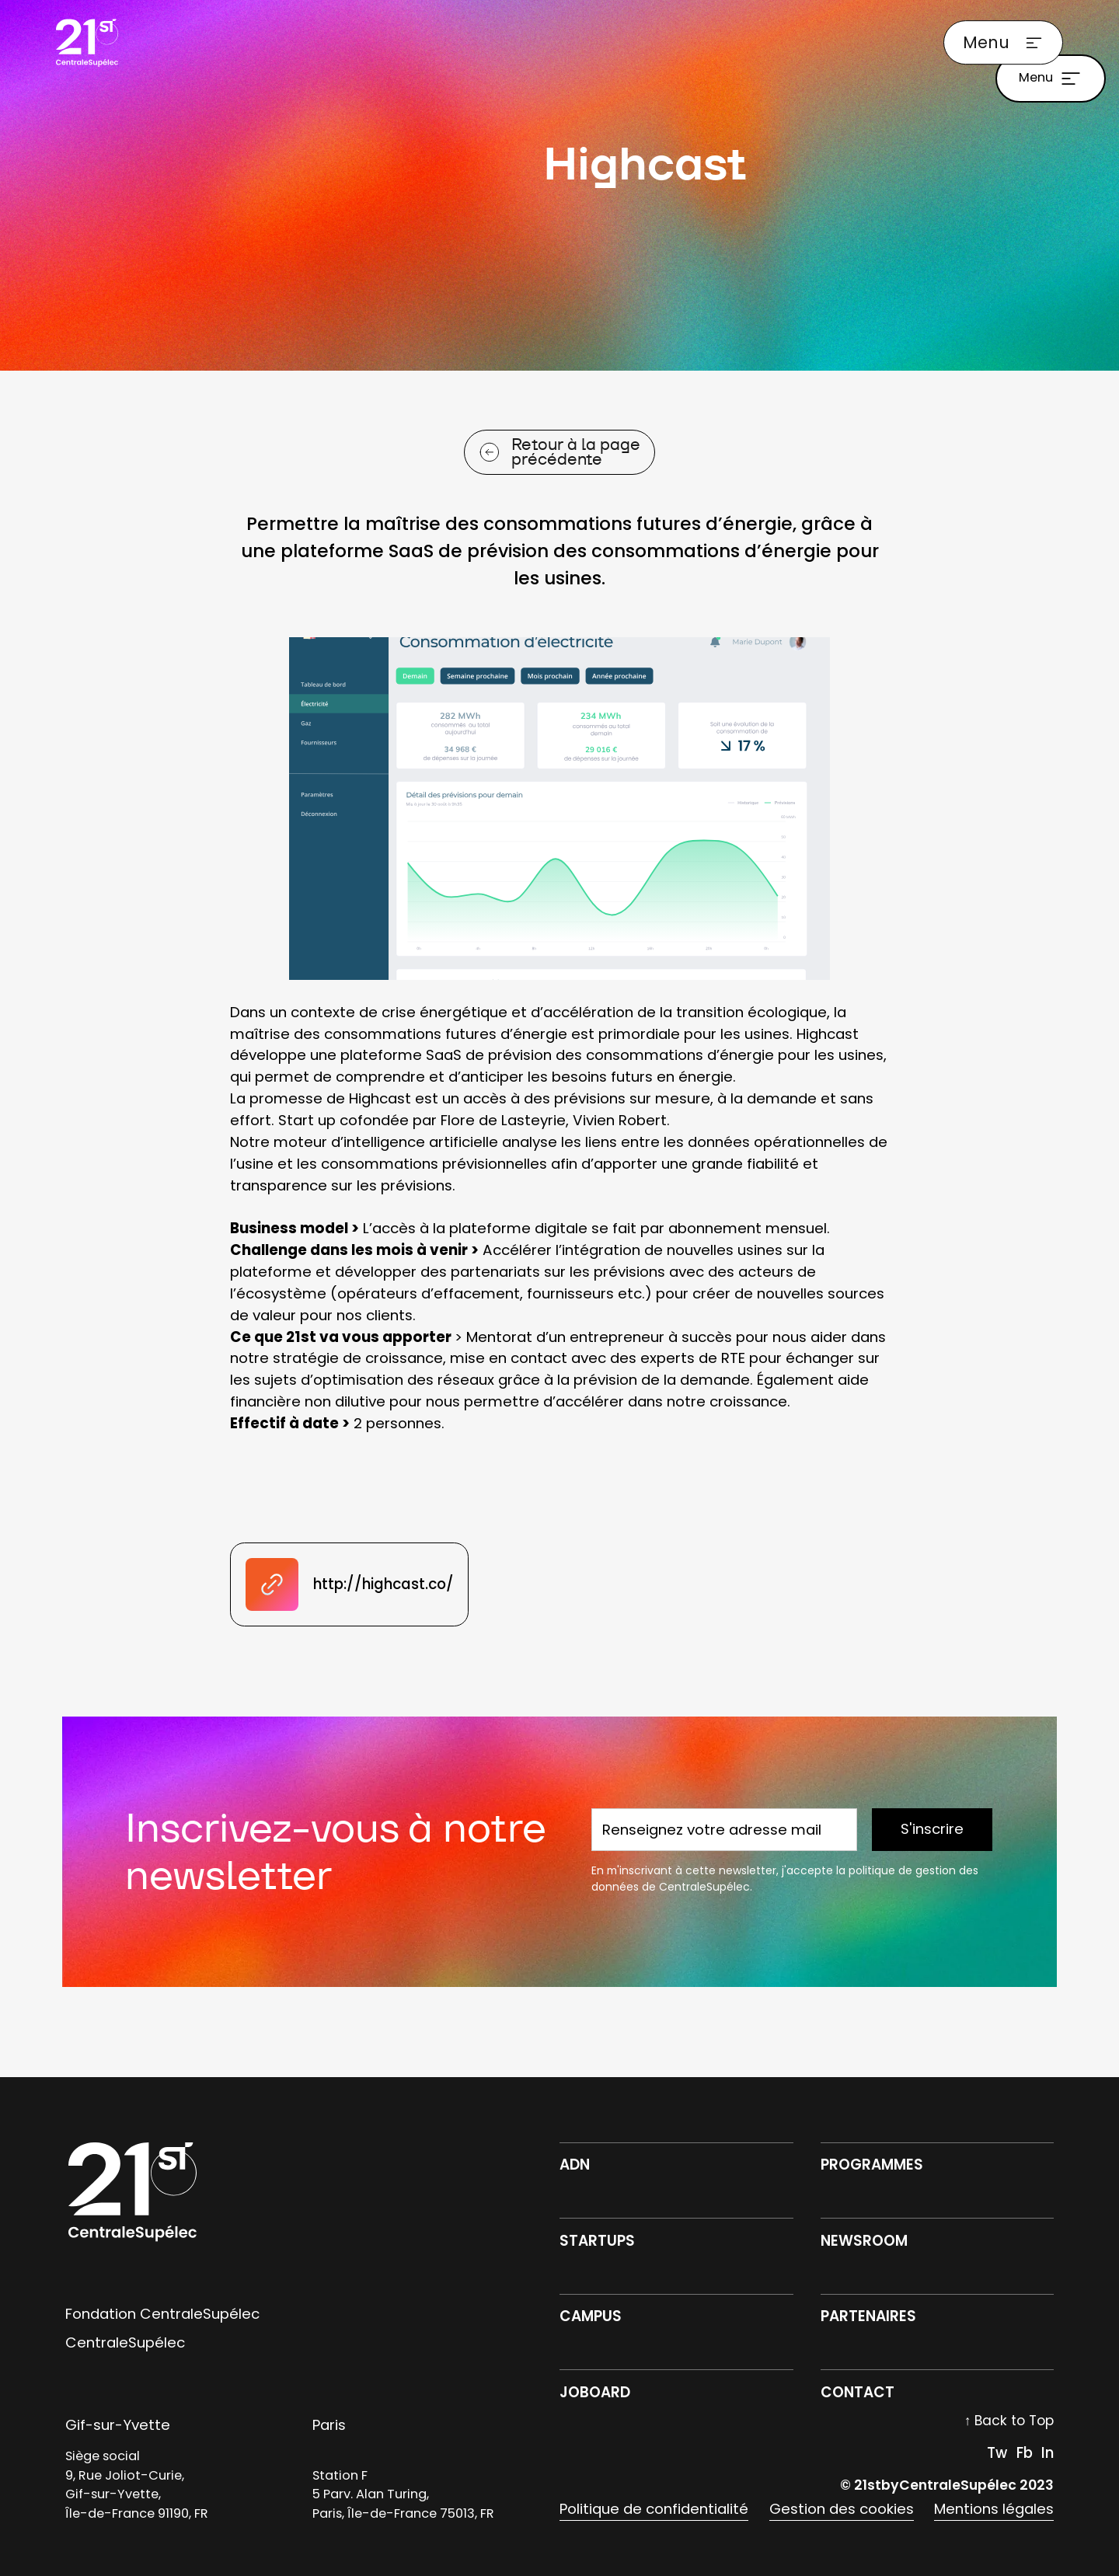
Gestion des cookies (841, 2508)
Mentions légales (994, 2508)
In (1047, 2453)
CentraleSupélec (125, 2342)
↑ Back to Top (1009, 2420)
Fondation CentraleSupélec (162, 2313)
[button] (1003, 42)
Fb (1024, 2453)
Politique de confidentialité (654, 2508)
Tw (997, 2453)
